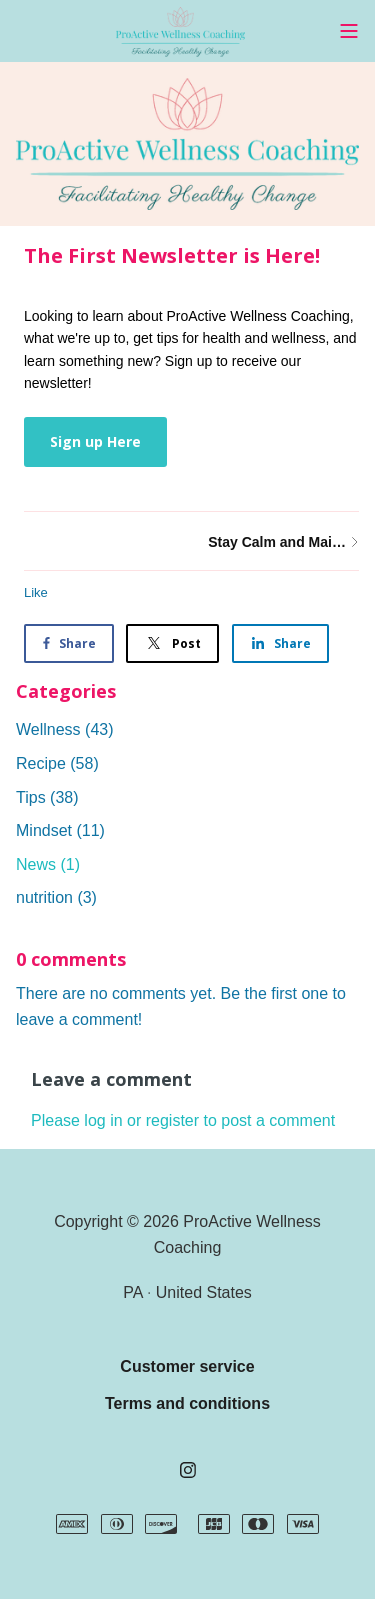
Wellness (65, 729)
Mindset (60, 830)
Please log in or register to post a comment (183, 1120)
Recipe (57, 763)
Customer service (187, 1366)
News (48, 864)
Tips (47, 797)
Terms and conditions (187, 1403)
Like (36, 592)
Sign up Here (95, 441)
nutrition (56, 897)
